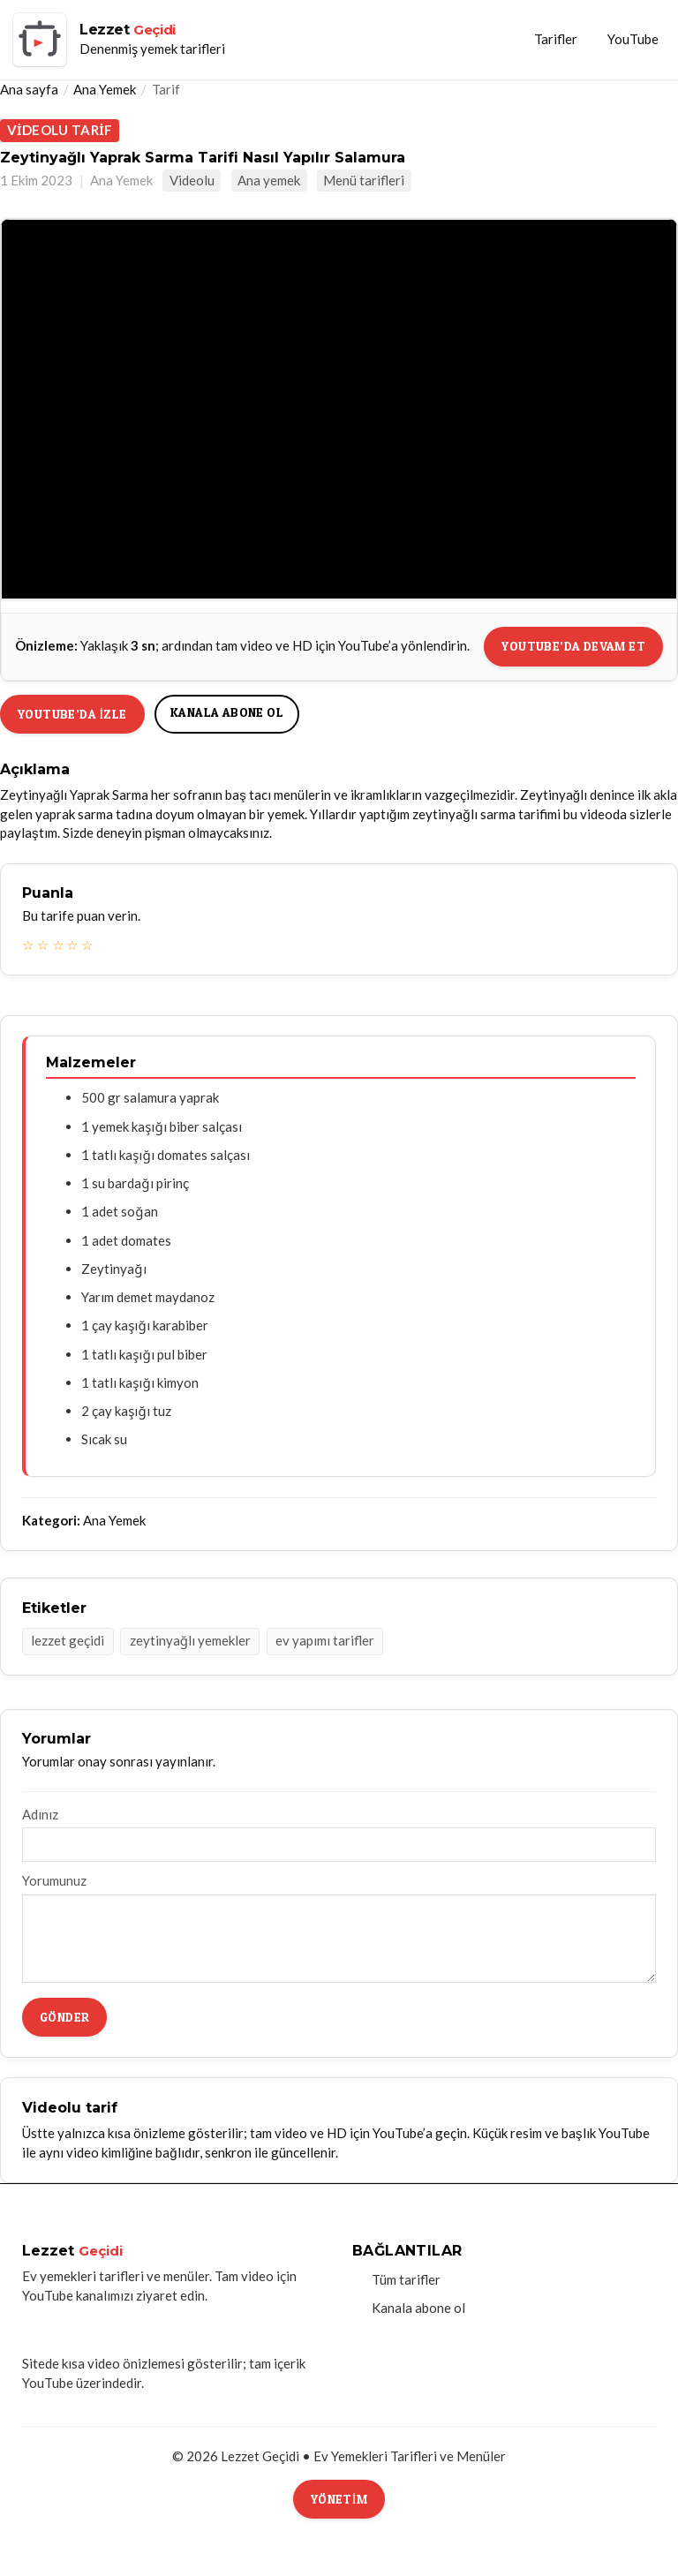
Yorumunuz (54, 1880)
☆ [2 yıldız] (43, 945)
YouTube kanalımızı (77, 2295)
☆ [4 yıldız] (72, 945)
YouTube (633, 39)
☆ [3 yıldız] (58, 945)
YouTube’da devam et (573, 645)
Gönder (64, 2016)
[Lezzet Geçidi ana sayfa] (119, 39)
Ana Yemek (104, 89)
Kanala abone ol (226, 711)
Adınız (40, 1814)
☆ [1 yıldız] (28, 945)
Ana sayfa (29, 89)
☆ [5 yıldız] (87, 945)
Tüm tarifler (406, 2279)
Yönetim (339, 2498)
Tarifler (555, 39)
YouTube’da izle (72, 713)
